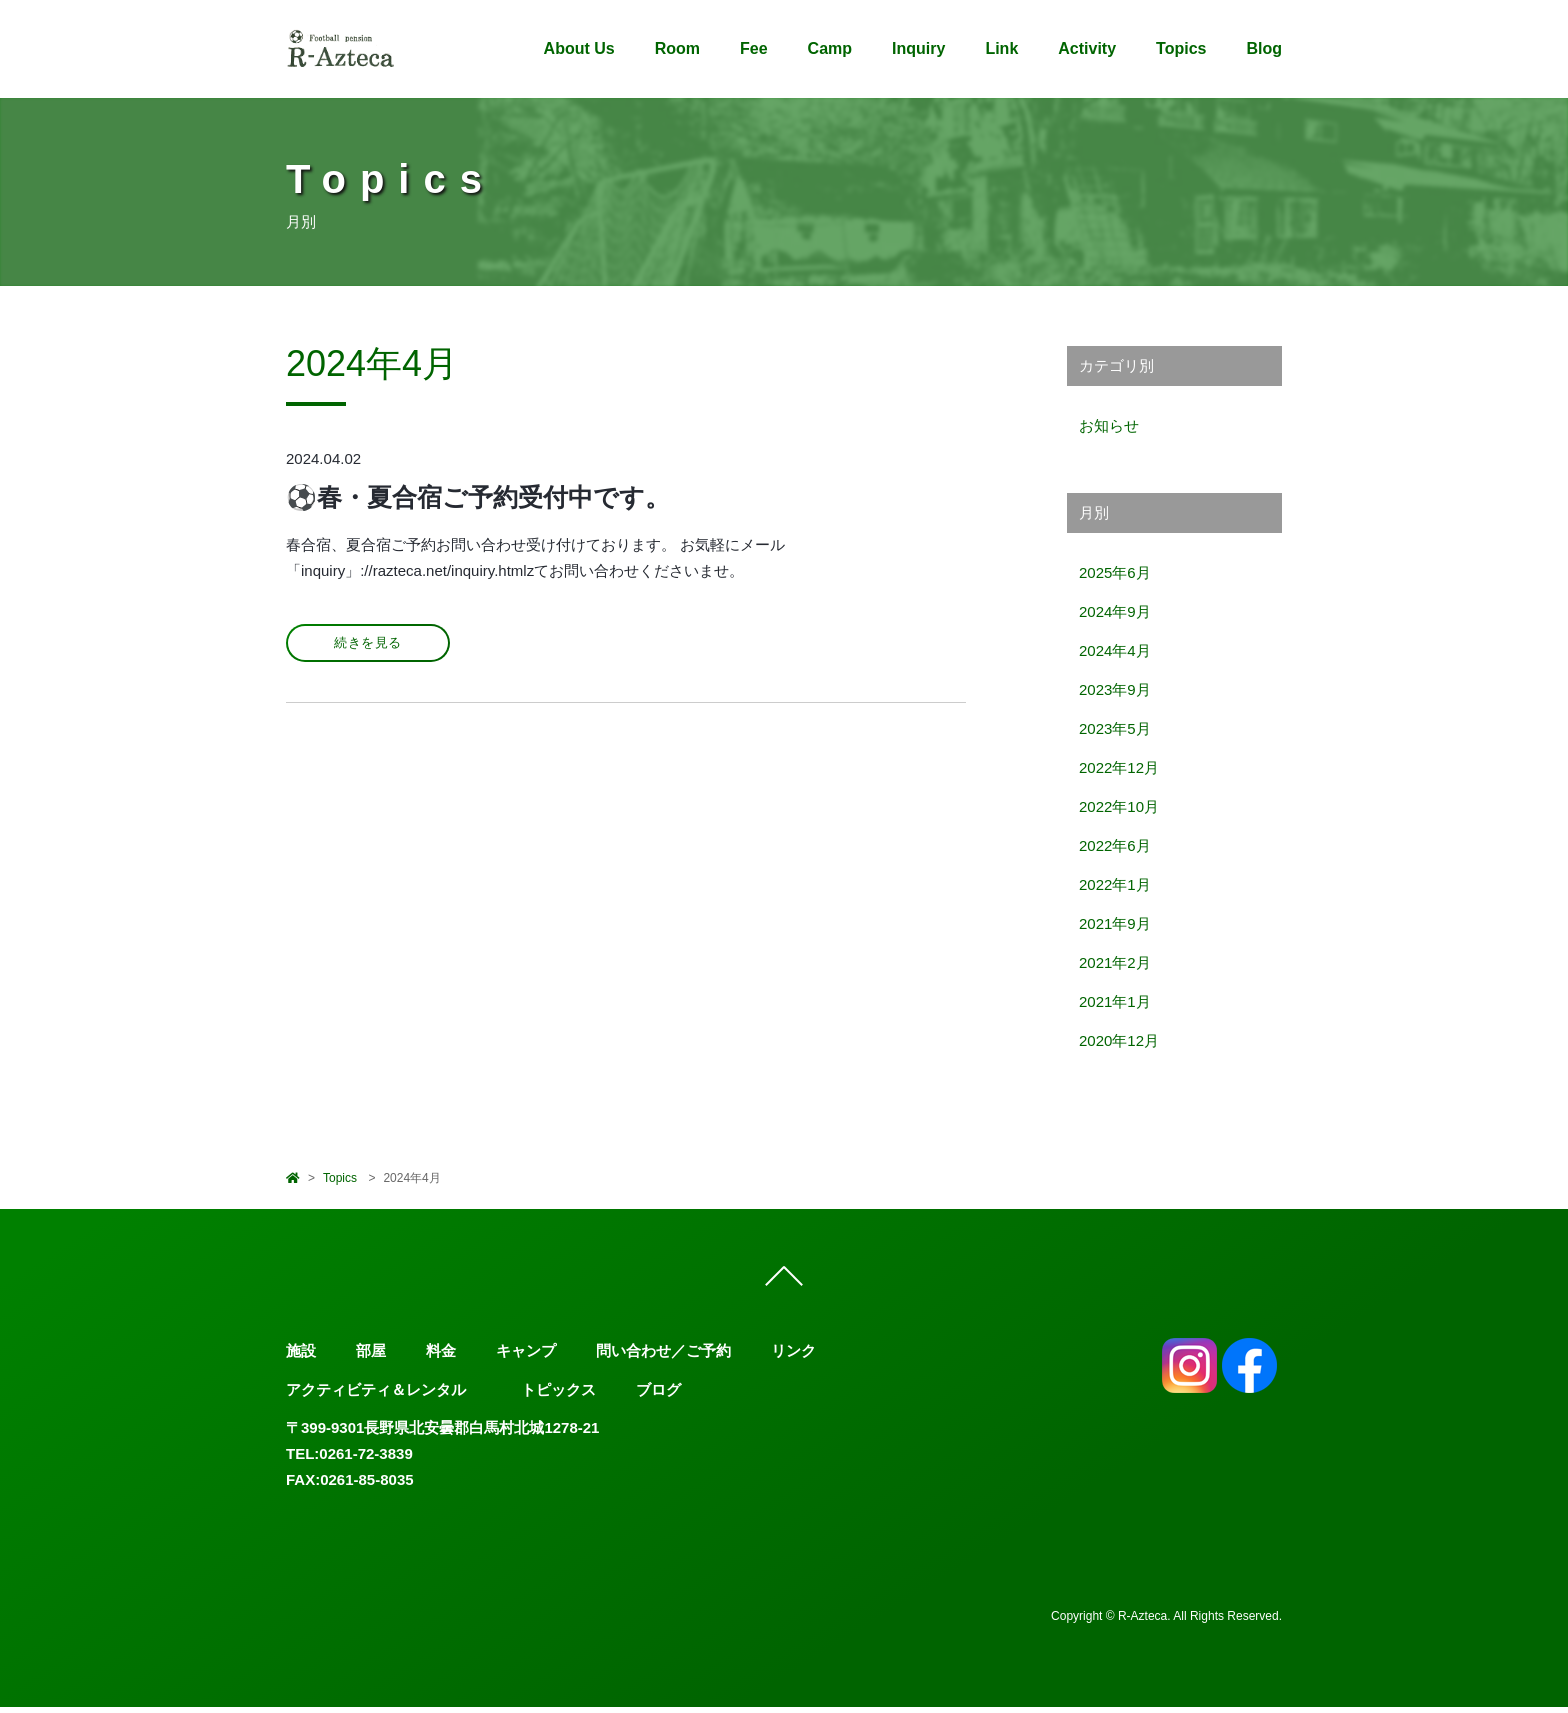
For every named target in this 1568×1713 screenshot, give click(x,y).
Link (1001, 48)
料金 (441, 1357)
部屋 (371, 1357)
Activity (1087, 48)
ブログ (658, 1395)
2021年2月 (1115, 962)
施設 (301, 1357)
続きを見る (368, 642)
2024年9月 (1115, 611)
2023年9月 (1115, 689)
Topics (1181, 48)
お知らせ (1109, 425)
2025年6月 (1115, 572)
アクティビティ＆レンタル (376, 1395)
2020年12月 (1119, 1040)
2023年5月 (1115, 728)
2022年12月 (1119, 767)
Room (677, 48)
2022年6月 (1115, 845)
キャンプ (526, 1357)
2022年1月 (1115, 884)
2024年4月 (1115, 650)
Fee (754, 48)
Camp (830, 48)
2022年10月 (1119, 806)
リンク (793, 1357)
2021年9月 (1115, 923)
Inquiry (918, 48)
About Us (579, 48)
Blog (1264, 48)
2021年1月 (1115, 1001)
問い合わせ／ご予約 (663, 1357)
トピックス (558, 1395)
